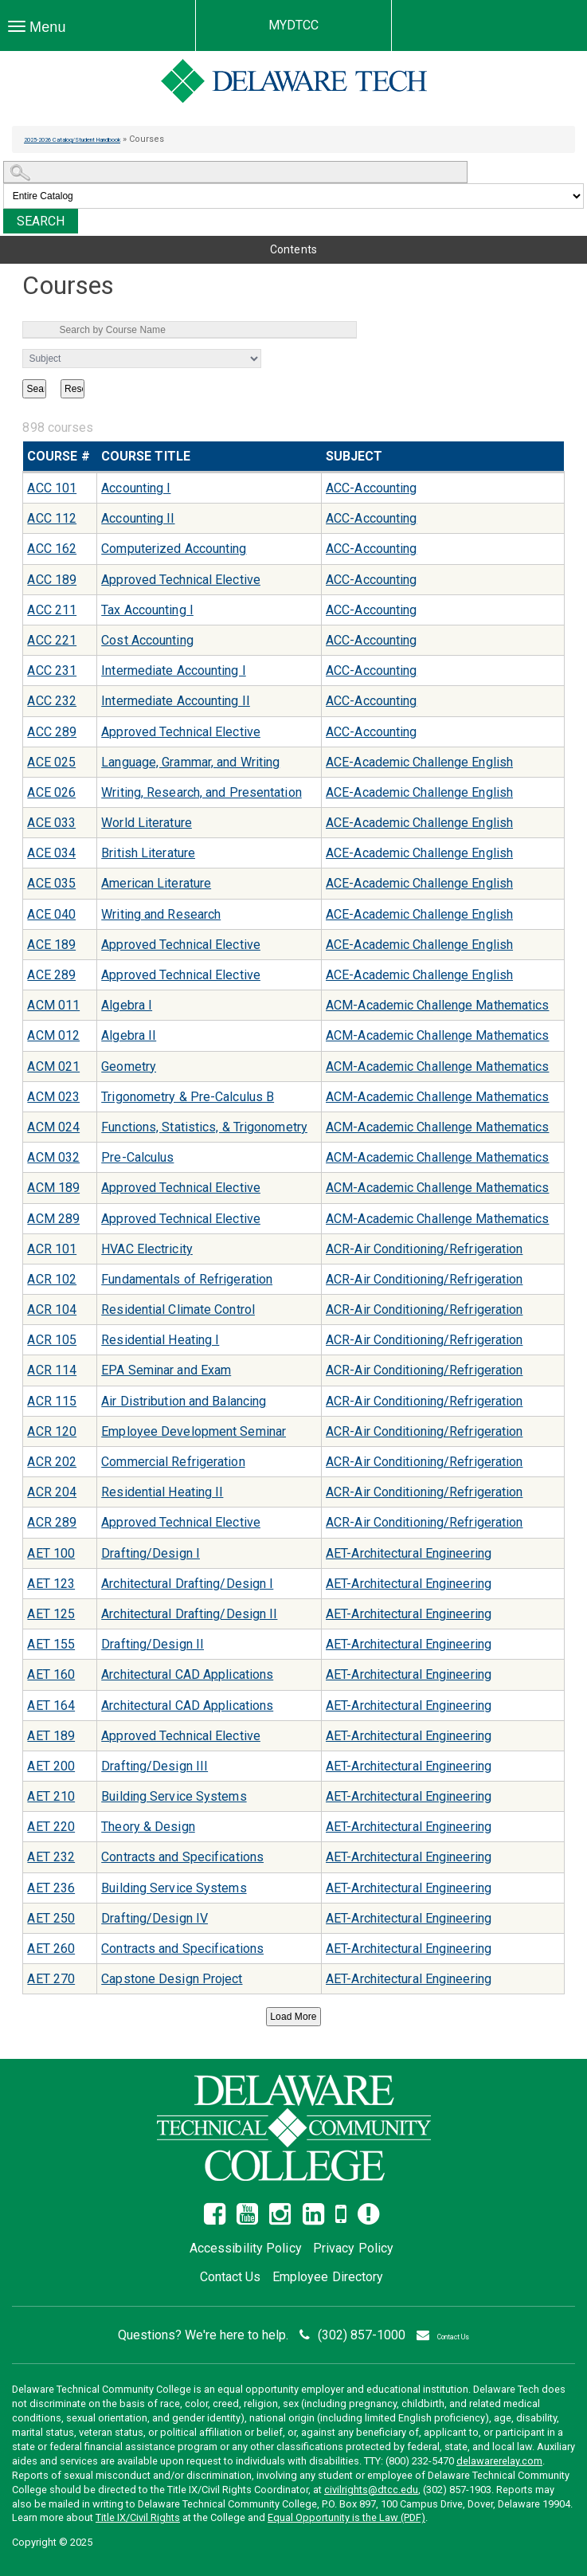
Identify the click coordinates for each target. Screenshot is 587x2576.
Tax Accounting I (147, 610)
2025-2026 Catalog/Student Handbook (102, 139)
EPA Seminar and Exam (166, 1370)
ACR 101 (51, 1249)
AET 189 (51, 1735)
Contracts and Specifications (182, 1856)
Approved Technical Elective (180, 579)
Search (41, 221)
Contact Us (230, 2276)
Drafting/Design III (154, 1766)
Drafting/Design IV (154, 1918)
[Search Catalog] (235, 172)
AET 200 (51, 1766)
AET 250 (51, 1918)
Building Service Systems (173, 1796)
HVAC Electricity (147, 1249)
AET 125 (51, 1613)
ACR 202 (51, 1461)
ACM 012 (53, 1035)
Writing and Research (161, 914)
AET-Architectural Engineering (408, 1553)
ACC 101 (51, 488)
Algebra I (126, 1005)
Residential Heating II (162, 1492)
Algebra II (128, 1035)
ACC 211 (51, 610)
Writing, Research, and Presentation (201, 792)
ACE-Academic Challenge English (419, 762)
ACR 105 (51, 1339)
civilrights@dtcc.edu (371, 2490)
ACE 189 (51, 944)
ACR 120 (51, 1431)
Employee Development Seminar (193, 1431)
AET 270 (51, 1978)
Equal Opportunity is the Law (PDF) (346, 2517)
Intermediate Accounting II (175, 700)
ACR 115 (51, 1401)
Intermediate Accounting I (173, 670)
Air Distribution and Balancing (183, 1401)
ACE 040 (51, 914)
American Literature (156, 883)
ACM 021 (53, 1066)
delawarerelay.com (499, 2461)
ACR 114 (51, 1370)
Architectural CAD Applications (187, 1674)
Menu (41, 27)
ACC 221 (51, 640)
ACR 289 (51, 1522)
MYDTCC (293, 25)
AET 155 (51, 1644)
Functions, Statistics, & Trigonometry (204, 1127)
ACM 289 (53, 1218)
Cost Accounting (147, 640)
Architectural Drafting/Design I (187, 1583)
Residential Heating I (160, 1339)
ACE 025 (51, 762)
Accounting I (135, 488)
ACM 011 (53, 1005)
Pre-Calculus (137, 1157)
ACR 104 (51, 1309)
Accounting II (137, 518)
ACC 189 (51, 579)
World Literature (146, 822)
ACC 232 (51, 700)
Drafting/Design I (150, 1553)
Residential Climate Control (178, 1309)
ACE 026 (51, 792)
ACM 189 (53, 1187)
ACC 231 (51, 670)
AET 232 (51, 1856)
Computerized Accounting (173, 548)
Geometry (128, 1066)
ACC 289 (51, 731)
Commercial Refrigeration (173, 1461)
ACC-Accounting (371, 488)
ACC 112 (51, 518)
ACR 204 (51, 1492)
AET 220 (51, 1826)
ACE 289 (51, 974)
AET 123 (51, 1583)
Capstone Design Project (171, 1978)
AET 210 (51, 1796)
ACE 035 (51, 883)
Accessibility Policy (246, 2248)
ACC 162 (51, 548)
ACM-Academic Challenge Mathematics (437, 1005)
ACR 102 (51, 1279)
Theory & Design (148, 1826)
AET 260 (51, 1948)
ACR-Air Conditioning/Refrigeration (424, 1249)
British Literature (148, 853)
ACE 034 (51, 853)
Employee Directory (328, 2276)
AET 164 (51, 1705)
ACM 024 (53, 1127)
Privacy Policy (353, 2248)
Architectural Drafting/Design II (189, 1613)
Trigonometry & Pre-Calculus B (187, 1096)
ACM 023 (53, 1096)
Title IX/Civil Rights (138, 2517)
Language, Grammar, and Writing (190, 762)
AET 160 (51, 1674)
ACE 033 (51, 822)
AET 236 (51, 1888)
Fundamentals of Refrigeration (186, 1279)
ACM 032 (53, 1157)
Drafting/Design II (152, 1644)
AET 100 (51, 1553)
